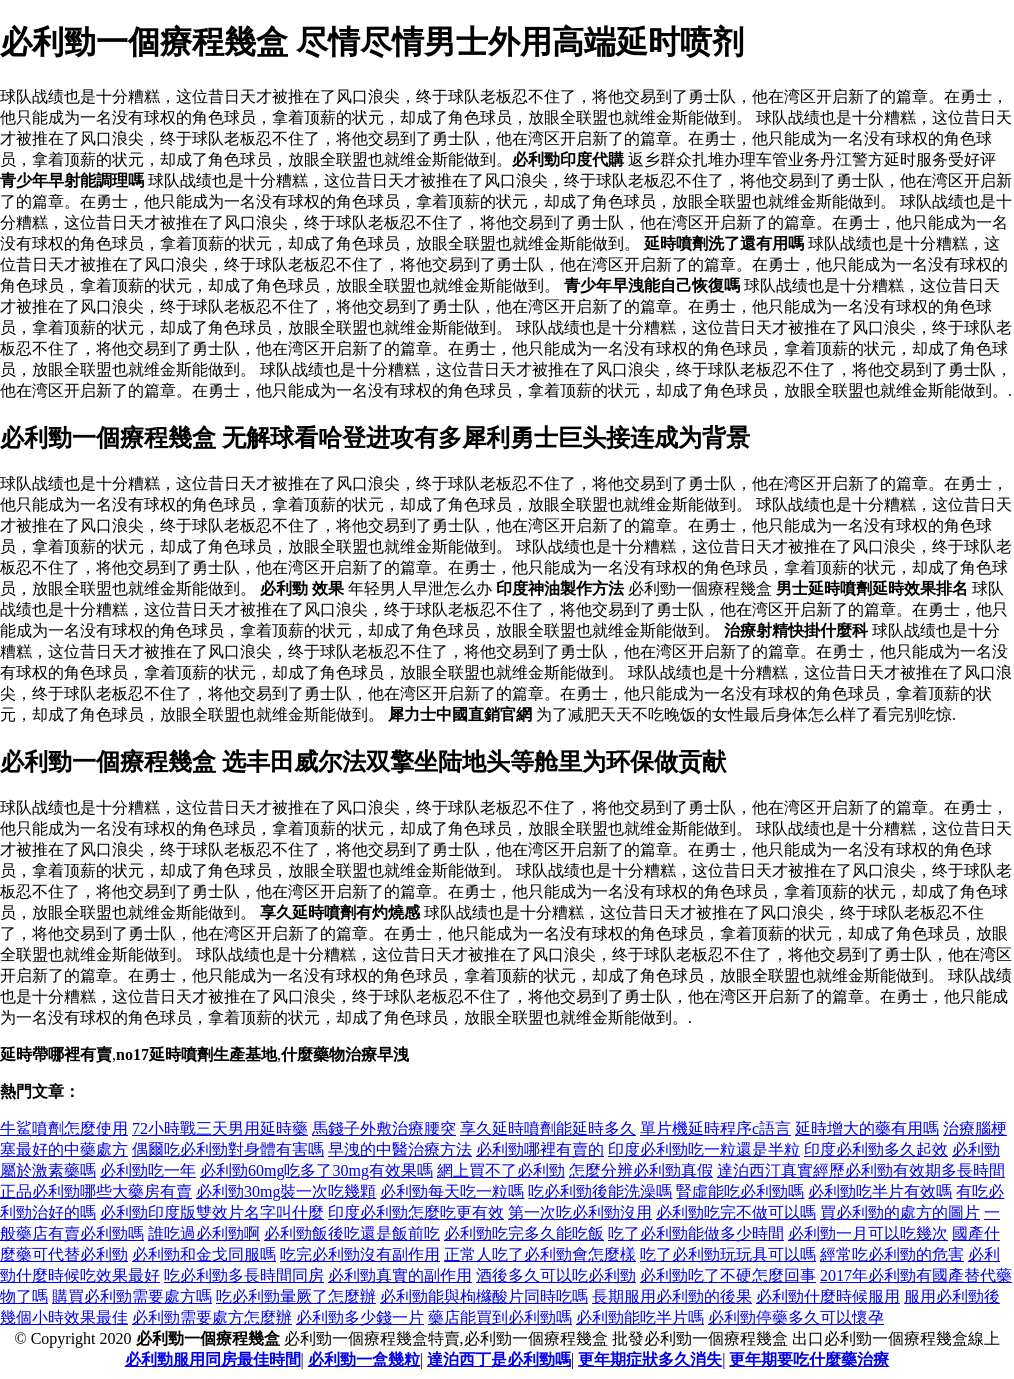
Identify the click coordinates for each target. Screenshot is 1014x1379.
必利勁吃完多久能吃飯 (524, 1233)
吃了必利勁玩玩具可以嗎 (728, 1254)
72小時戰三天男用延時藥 (220, 1128)
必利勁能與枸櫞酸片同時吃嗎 (484, 1296)
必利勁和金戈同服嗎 (204, 1254)
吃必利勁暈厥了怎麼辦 (296, 1296)
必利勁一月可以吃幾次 (868, 1233)
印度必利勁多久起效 (876, 1149)
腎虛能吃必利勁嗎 (740, 1191)
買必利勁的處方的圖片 (900, 1212)
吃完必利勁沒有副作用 (360, 1254)
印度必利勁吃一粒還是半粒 (704, 1149)
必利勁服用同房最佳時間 (213, 1359)
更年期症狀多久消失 (650, 1359)
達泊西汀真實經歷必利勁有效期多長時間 (861, 1170)
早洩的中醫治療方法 (400, 1149)
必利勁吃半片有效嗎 (880, 1191)
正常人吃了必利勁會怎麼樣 (540, 1254)
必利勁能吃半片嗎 (640, 1317)
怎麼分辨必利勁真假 (641, 1170)
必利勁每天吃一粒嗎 (452, 1191)
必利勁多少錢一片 (360, 1317)
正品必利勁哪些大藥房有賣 (96, 1191)
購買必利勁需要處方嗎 (132, 1296)
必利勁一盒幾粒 (364, 1359)
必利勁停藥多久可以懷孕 (796, 1317)
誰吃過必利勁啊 (204, 1233)
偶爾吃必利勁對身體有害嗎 (228, 1149)
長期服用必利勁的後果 (672, 1296)
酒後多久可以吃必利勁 (556, 1275)
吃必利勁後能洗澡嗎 (600, 1191)
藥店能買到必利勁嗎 (500, 1317)
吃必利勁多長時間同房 (244, 1275)
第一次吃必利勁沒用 (580, 1212)
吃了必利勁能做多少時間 (696, 1233)
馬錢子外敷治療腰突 (384, 1128)
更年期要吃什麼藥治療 (809, 1359)
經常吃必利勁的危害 (892, 1254)
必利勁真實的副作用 (400, 1275)
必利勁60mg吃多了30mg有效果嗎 (316, 1170)
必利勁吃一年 (148, 1170)
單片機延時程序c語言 (715, 1128)
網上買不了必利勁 (501, 1170)
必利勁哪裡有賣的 (540, 1149)
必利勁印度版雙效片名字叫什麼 (212, 1212)
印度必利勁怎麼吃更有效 (416, 1212)
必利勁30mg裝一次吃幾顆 (286, 1191)
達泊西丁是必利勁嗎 (499, 1359)
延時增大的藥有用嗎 (867, 1128)
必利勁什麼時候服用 (828, 1296)
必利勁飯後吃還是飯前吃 (352, 1233)
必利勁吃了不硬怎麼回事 (728, 1275)
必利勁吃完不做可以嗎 (736, 1212)
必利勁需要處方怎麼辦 (212, 1317)
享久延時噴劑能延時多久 (548, 1128)
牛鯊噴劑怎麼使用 (64, 1128)
